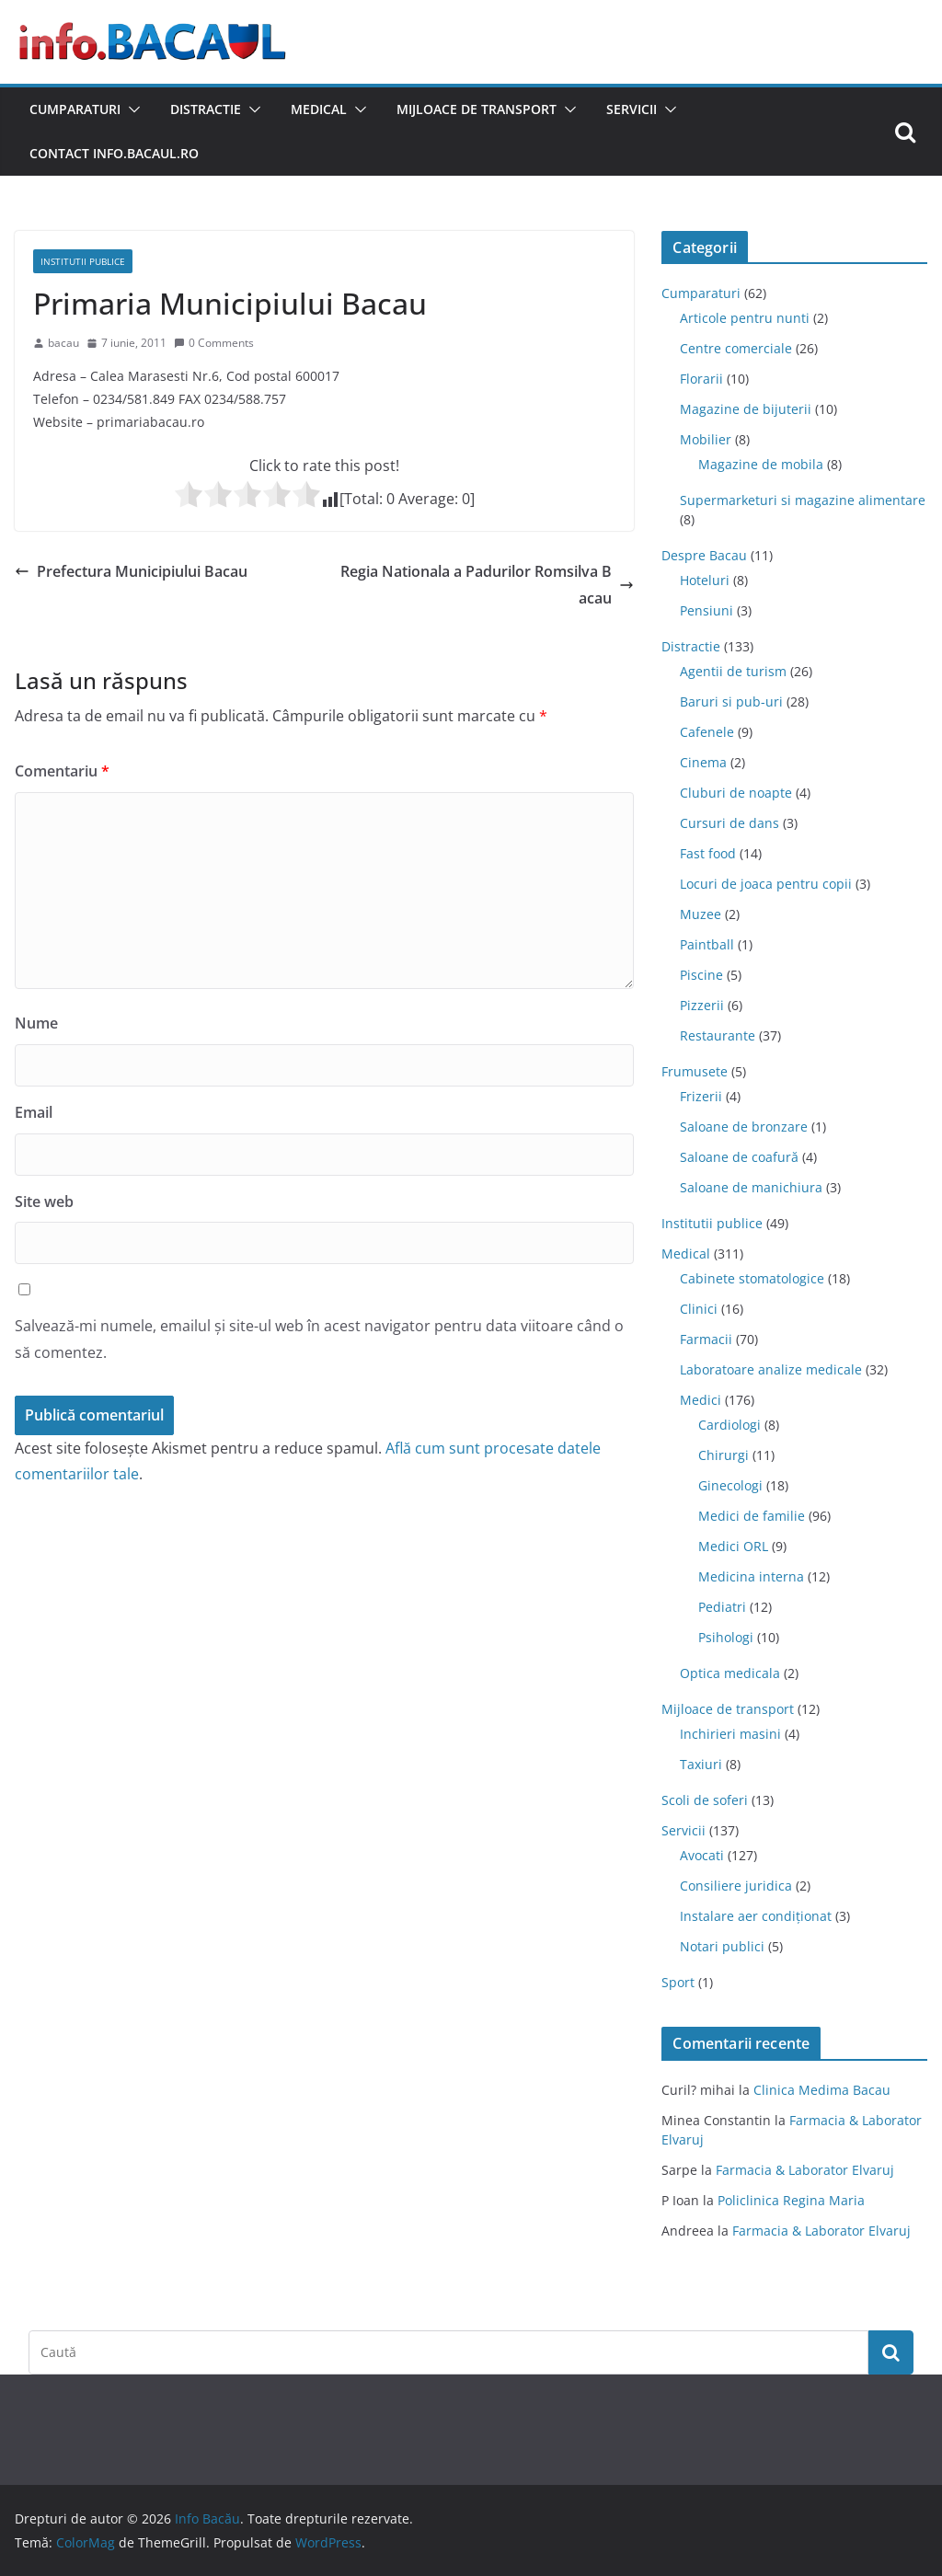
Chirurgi (723, 1455)
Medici (700, 1400)
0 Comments (214, 343)
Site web (44, 1201)
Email (33, 1112)
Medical (319, 109)
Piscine (701, 974)
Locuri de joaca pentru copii (766, 883)
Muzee (700, 914)
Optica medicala (730, 1673)
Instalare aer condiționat (756, 1916)
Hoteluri (704, 580)
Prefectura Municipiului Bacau (131, 571)
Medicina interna (751, 1576)
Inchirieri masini (730, 1733)
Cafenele (707, 732)
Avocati (702, 1855)
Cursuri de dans (729, 823)
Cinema (703, 762)
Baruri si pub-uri (731, 701)
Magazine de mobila (760, 464)
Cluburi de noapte (736, 792)
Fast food (708, 853)
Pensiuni (706, 610)
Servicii (631, 109)
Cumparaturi (75, 109)
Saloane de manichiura (751, 1187)
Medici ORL (733, 1546)
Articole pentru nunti (745, 318)
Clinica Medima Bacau (821, 2090)
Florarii (701, 378)
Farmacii (706, 1339)
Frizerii (701, 1096)
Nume (36, 1023)
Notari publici (722, 1946)
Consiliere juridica (736, 1885)
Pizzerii (702, 1005)
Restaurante (717, 1035)
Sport (678, 1982)
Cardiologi (729, 1424)
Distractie (205, 109)
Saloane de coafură (739, 1157)
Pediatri (722, 1607)
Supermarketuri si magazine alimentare (802, 500)
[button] (131, 109)
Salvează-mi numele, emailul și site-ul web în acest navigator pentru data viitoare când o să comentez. (319, 1339)
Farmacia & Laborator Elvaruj (805, 2170)
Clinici (699, 1308)
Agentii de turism (733, 671)
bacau (63, 343)
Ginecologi (730, 1485)
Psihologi (725, 1637)
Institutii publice (82, 261)
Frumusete (694, 1071)
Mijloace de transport (476, 109)
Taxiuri (701, 1764)
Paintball (707, 944)
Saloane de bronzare (744, 1126)
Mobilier (705, 439)
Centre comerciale (736, 348)
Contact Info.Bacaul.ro (114, 153)
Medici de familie (751, 1515)
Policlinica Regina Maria (791, 2200)
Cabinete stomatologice (752, 1278)
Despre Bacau (704, 555)
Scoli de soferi (704, 1800)
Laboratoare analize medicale (771, 1369)
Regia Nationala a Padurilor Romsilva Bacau (487, 584)
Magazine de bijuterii (745, 409)
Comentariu (62, 771)
